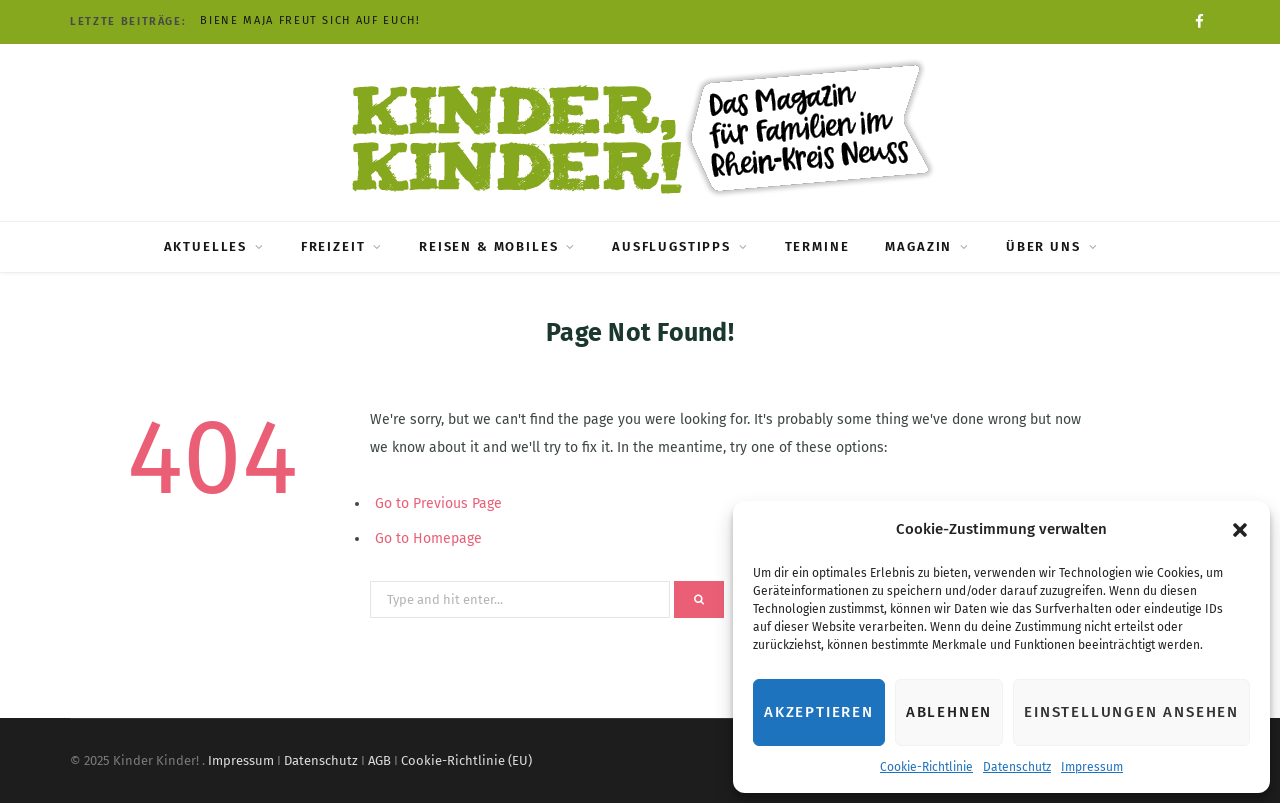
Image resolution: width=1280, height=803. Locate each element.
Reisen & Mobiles (488, 246)
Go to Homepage (428, 538)
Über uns (1043, 246)
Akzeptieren (819, 712)
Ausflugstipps (671, 246)
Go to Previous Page (438, 503)
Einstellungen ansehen (1131, 712)
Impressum (1092, 767)
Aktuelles (205, 246)
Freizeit (333, 246)
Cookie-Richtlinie (926, 767)
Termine (817, 246)
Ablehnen (949, 712)
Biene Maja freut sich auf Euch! (310, 20)
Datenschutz (1017, 767)
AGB (379, 760)
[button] (1240, 530)
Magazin (918, 246)
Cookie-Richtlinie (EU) (466, 760)
